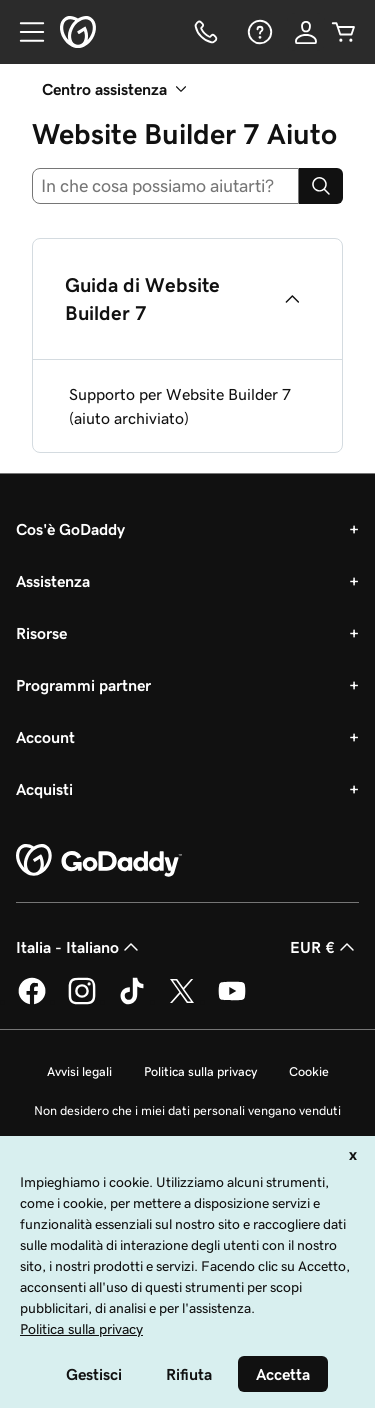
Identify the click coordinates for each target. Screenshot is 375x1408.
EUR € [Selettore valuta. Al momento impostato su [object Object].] (324, 947)
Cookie (309, 1071)
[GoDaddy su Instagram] (82, 1001)
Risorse (41, 633)
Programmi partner (83, 685)
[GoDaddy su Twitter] (182, 1001)
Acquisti (44, 789)
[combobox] (165, 186)
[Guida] (258, 32)
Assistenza (53, 581)
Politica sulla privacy (200, 1071)
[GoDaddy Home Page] (99, 861)
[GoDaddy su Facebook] (32, 1001)
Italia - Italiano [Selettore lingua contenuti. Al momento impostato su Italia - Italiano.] (79, 947)
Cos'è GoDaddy (70, 529)
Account (45, 737)
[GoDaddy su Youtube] (232, 1001)
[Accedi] (306, 32)
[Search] (321, 186)
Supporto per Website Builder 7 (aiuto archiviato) (180, 406)
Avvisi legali (79, 1071)
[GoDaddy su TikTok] (132, 1001)
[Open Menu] (24, 32)
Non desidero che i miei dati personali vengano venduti (187, 1110)
